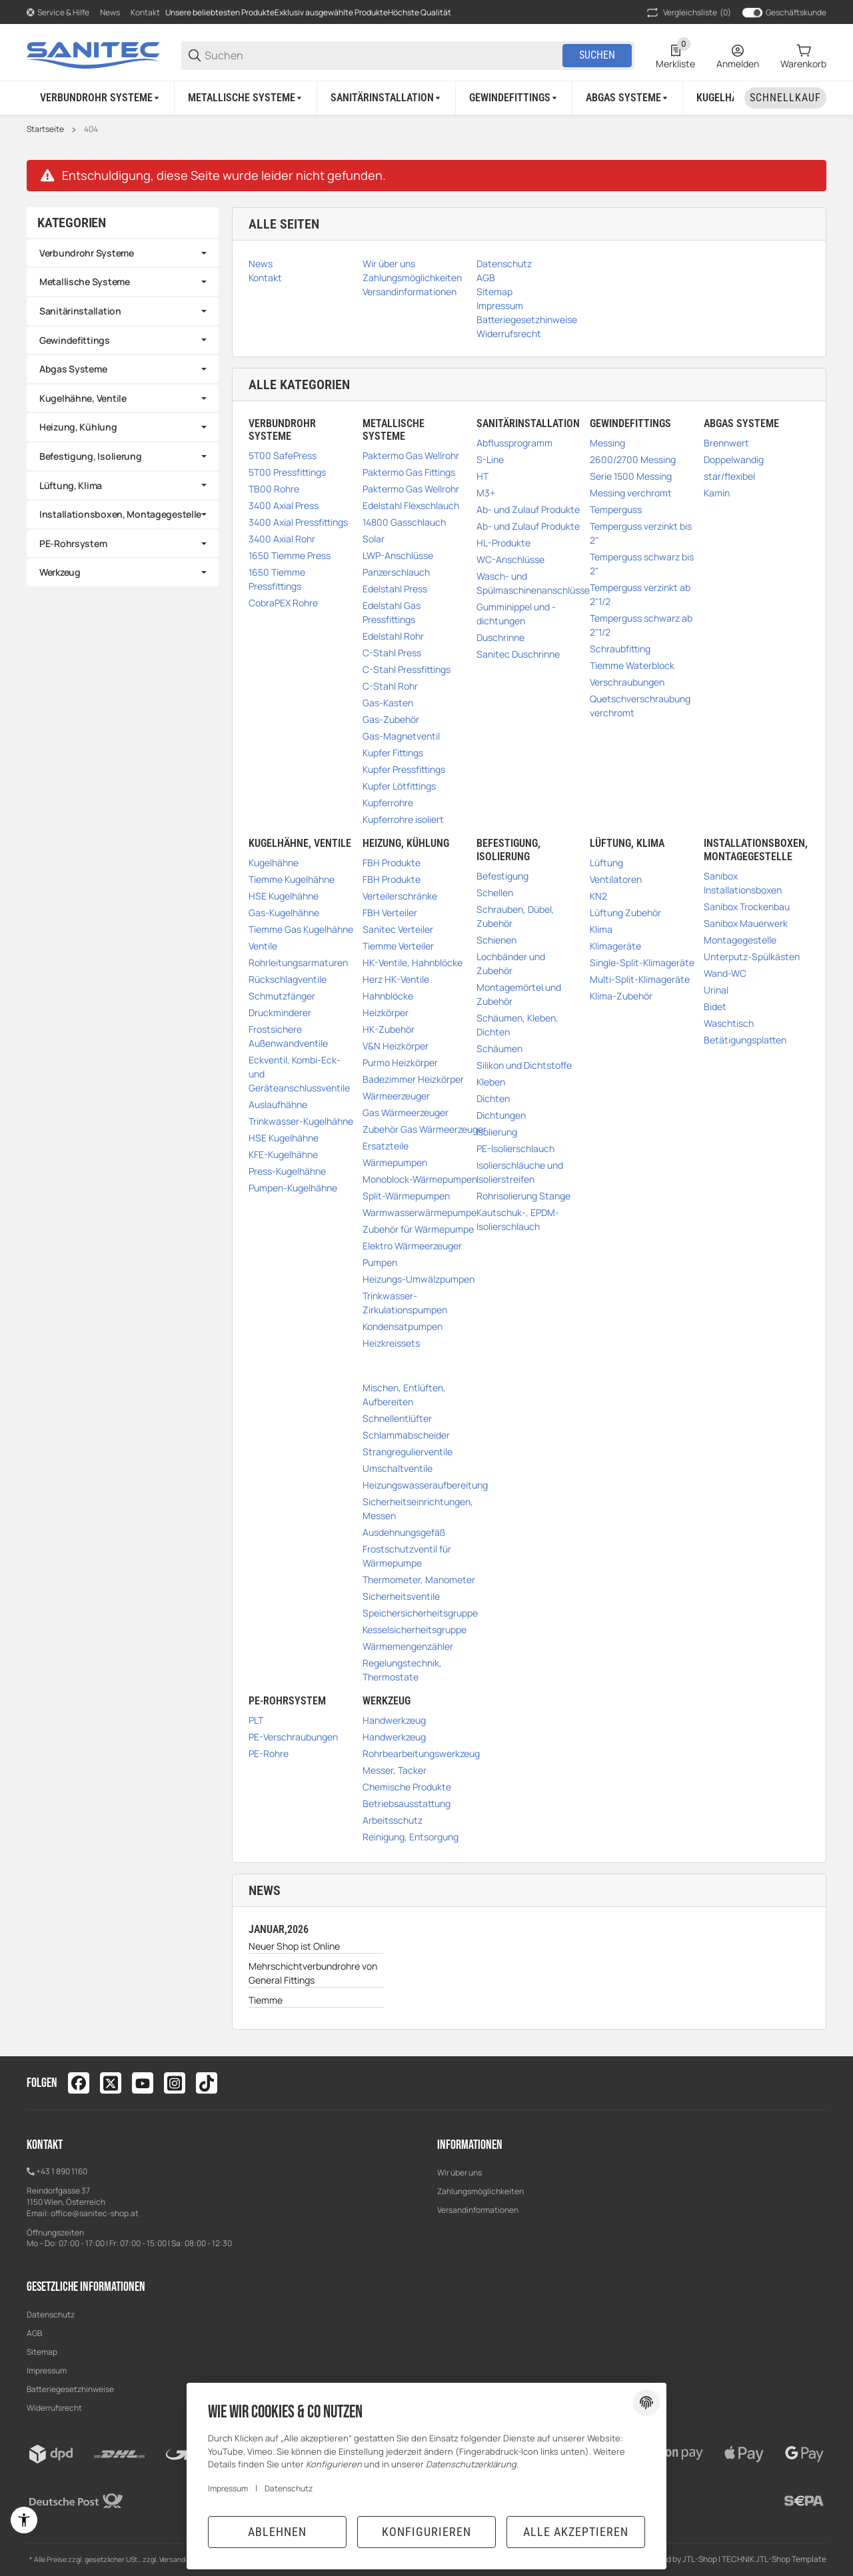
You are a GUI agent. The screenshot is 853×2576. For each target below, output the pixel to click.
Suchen (597, 55)
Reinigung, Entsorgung (410, 1836)
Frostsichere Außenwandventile (288, 1036)
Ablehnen (277, 2532)
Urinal (716, 989)
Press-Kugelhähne (287, 1171)
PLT (256, 1720)
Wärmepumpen (395, 1162)
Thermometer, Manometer (419, 1579)
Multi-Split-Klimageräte (640, 979)
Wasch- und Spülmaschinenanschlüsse (533, 583)
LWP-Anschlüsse (398, 555)
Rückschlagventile (288, 979)
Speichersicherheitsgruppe (420, 1613)
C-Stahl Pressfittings (406, 669)
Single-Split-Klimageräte (642, 962)
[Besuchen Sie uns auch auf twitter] (110, 2083)
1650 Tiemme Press (290, 555)
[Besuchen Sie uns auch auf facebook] (78, 2083)
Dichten (493, 1098)
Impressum (47, 2370)
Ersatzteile (386, 1145)
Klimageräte (615, 946)
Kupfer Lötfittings (399, 786)
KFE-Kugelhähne (283, 1154)
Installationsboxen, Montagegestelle (120, 514)
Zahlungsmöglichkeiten (480, 2191)
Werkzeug (60, 572)
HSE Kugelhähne (284, 896)
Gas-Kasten (388, 702)
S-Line (490, 459)
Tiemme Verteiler (398, 946)
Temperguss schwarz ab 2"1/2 (641, 625)
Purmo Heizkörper (400, 1062)
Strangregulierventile (407, 1451)
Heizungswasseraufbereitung (425, 1485)
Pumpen (380, 1262)
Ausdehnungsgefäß (404, 1532)
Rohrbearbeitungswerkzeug (421, 1753)
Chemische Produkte (407, 1786)
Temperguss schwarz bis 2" (642, 563)
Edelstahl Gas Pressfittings (392, 612)
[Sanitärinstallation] (386, 98)
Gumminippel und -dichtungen (516, 613)
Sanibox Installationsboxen (743, 883)
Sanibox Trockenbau (747, 906)
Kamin (717, 492)
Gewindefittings (74, 340)
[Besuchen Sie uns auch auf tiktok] (206, 2083)
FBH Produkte (392, 862)
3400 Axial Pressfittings (298, 522)
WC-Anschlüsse (510, 559)
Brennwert (726, 442)
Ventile (263, 946)
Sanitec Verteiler (398, 929)
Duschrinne (500, 637)
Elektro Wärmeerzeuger (412, 1245)
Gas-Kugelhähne (284, 912)
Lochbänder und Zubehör (510, 963)
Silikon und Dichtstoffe (524, 1065)
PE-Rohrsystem (73, 543)
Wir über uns (459, 2172)
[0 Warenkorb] (803, 55)
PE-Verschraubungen (293, 1736)
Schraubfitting (620, 648)
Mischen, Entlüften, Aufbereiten (404, 1394)
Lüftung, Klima (70, 485)
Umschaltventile (397, 1468)
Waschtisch (729, 1023)
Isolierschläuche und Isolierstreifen (519, 1172)
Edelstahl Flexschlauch (411, 505)
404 (91, 129)
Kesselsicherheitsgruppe (414, 1629)
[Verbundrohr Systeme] (101, 98)
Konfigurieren (426, 2532)
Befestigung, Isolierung (90, 456)
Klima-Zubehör (621, 995)
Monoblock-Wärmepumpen (420, 1179)
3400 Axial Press (284, 505)
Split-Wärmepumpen (406, 1195)
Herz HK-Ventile (396, 979)
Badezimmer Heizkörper (413, 1079)
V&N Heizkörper (395, 1045)
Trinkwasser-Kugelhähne (301, 1121)
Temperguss (616, 509)
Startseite (45, 129)
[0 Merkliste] (675, 55)
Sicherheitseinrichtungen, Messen (418, 1508)
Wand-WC (725, 973)
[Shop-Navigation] (58, 13)
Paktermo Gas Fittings (409, 472)
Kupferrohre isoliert (403, 819)
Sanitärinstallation (80, 311)
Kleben (490, 1081)
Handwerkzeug (394, 1720)
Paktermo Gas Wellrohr (411, 455)
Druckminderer (280, 1012)
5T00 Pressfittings (287, 472)
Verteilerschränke (400, 896)
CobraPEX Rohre (283, 602)
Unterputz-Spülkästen (752, 956)
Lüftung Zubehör (625, 912)
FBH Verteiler (390, 912)
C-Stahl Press (392, 652)
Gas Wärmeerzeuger (405, 1112)
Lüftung (606, 862)
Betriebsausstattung (406, 1803)
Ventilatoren (616, 879)
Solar (374, 538)
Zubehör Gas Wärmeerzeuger (424, 1129)
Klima (601, 929)
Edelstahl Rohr (393, 636)
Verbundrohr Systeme (86, 253)
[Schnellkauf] (785, 98)
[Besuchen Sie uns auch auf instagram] (174, 2083)
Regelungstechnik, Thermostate (402, 1669)
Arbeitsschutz (393, 1820)
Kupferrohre (388, 802)
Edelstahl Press (395, 588)
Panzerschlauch (396, 572)
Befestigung (502, 876)
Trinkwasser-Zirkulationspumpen (405, 1302)
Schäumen (499, 1048)
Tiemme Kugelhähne (292, 879)
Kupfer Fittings (393, 752)
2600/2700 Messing (633, 459)
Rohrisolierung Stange (523, 1195)
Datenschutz (51, 2314)
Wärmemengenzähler (408, 1646)
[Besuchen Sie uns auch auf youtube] (142, 2083)
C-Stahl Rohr (390, 686)
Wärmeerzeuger (396, 1095)
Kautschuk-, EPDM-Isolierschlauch (517, 1219)
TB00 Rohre (274, 488)
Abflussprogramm (514, 442)
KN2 (598, 896)
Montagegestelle (740, 940)
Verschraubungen (627, 682)
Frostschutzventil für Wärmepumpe (407, 1556)
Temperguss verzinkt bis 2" (641, 533)
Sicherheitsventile (401, 1596)
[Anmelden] (737, 55)
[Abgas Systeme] (627, 98)
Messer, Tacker (394, 1770)
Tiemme (266, 2000)
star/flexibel (729, 476)
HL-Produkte (503, 542)
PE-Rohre (269, 1753)
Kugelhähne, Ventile (83, 398)
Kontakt (145, 12)
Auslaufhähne (278, 1104)
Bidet (715, 1006)
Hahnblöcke (388, 995)
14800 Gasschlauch (404, 522)
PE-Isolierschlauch (515, 1148)
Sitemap (42, 2351)
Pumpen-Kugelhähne (293, 1187)
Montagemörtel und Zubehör (518, 994)
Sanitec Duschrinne (518, 654)
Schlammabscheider (406, 1435)
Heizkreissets (391, 1343)
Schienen (496, 940)
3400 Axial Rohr (282, 538)
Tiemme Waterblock (632, 665)
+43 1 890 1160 (61, 2171)
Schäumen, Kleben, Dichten (517, 1024)
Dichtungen (501, 1115)
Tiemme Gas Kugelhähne (301, 929)
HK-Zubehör (389, 1029)
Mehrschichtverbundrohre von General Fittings (313, 1973)
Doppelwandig (734, 459)
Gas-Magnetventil (401, 736)
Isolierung (496, 1131)
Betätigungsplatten (745, 1039)
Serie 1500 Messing (631, 476)
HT (482, 476)
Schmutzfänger (282, 995)
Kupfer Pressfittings (404, 769)
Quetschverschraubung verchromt (640, 705)
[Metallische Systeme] (246, 98)
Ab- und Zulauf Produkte (528, 509)
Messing (607, 442)
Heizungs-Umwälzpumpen (418, 1279)
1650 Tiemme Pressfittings (277, 579)
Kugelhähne (274, 862)
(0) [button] (687, 13)
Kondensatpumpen (402, 1326)
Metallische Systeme (84, 281)
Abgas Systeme (73, 368)
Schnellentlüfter (397, 1418)
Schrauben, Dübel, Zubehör (515, 916)
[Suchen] (382, 55)
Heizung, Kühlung (78, 426)
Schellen (494, 892)
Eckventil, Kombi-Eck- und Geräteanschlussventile (299, 1073)
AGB (34, 2333)
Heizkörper (386, 1012)
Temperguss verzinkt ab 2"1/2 (640, 594)
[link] (123, 253)
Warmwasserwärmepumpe (419, 1212)
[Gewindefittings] (514, 98)
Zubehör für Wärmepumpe (418, 1229)
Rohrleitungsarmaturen (298, 962)
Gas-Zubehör (391, 719)
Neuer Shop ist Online (294, 1946)
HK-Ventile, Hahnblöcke (412, 962)
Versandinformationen (477, 2210)
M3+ (485, 492)
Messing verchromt (631, 492)
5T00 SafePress (283, 455)
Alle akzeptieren (575, 2532)
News (110, 12)
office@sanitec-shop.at (95, 2213)
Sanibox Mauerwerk (746, 923)
